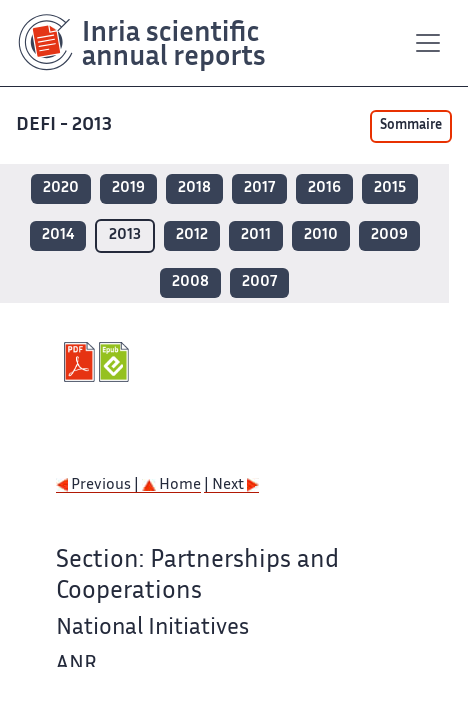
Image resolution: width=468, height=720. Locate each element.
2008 (190, 282)
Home (171, 485)
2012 (192, 235)
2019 (128, 188)
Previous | (99, 485)
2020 (61, 188)
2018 (194, 188)
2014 (58, 235)
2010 (321, 235)
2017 (259, 188)
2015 (390, 188)
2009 (389, 235)
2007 (259, 282)
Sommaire (411, 126)
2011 (256, 235)
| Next (231, 485)
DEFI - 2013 (66, 125)
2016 (324, 188)
